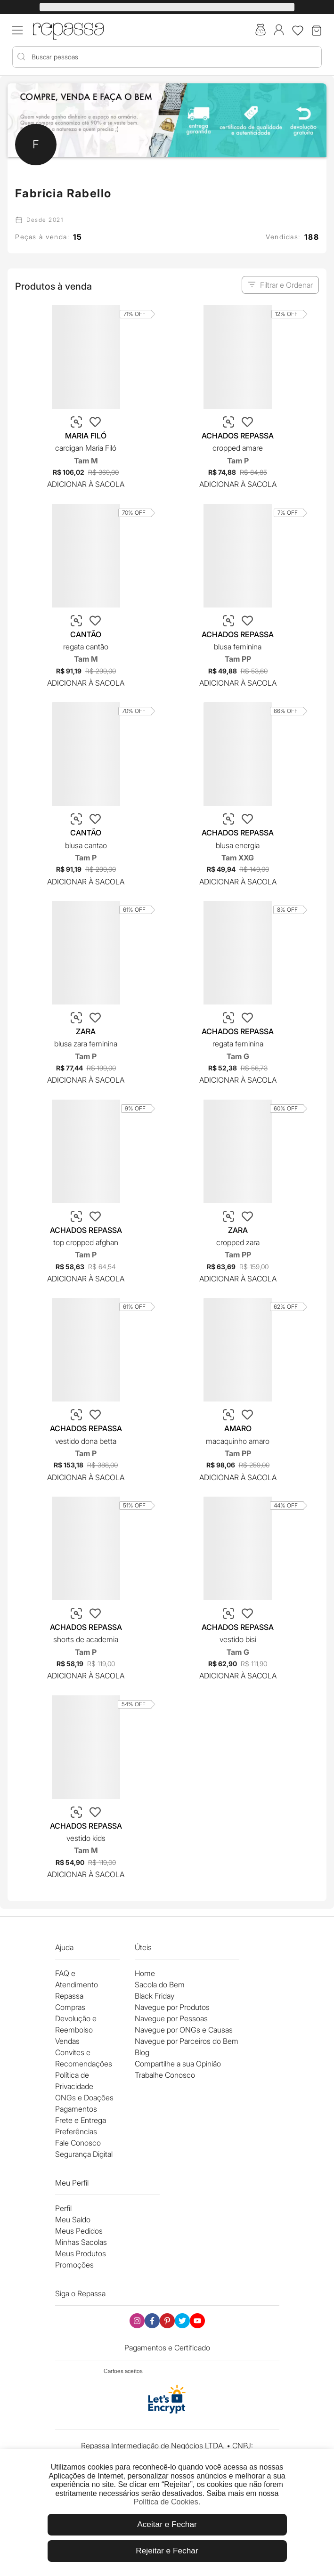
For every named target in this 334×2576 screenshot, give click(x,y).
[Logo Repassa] (68, 29)
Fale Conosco (78, 2142)
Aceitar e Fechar (167, 2524)
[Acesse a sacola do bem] (260, 31)
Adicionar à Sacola (85, 484)
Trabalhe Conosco (165, 2075)
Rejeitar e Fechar (167, 2550)
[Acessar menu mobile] (17, 30)
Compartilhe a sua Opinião (178, 2063)
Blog (142, 2052)
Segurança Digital (84, 2154)
